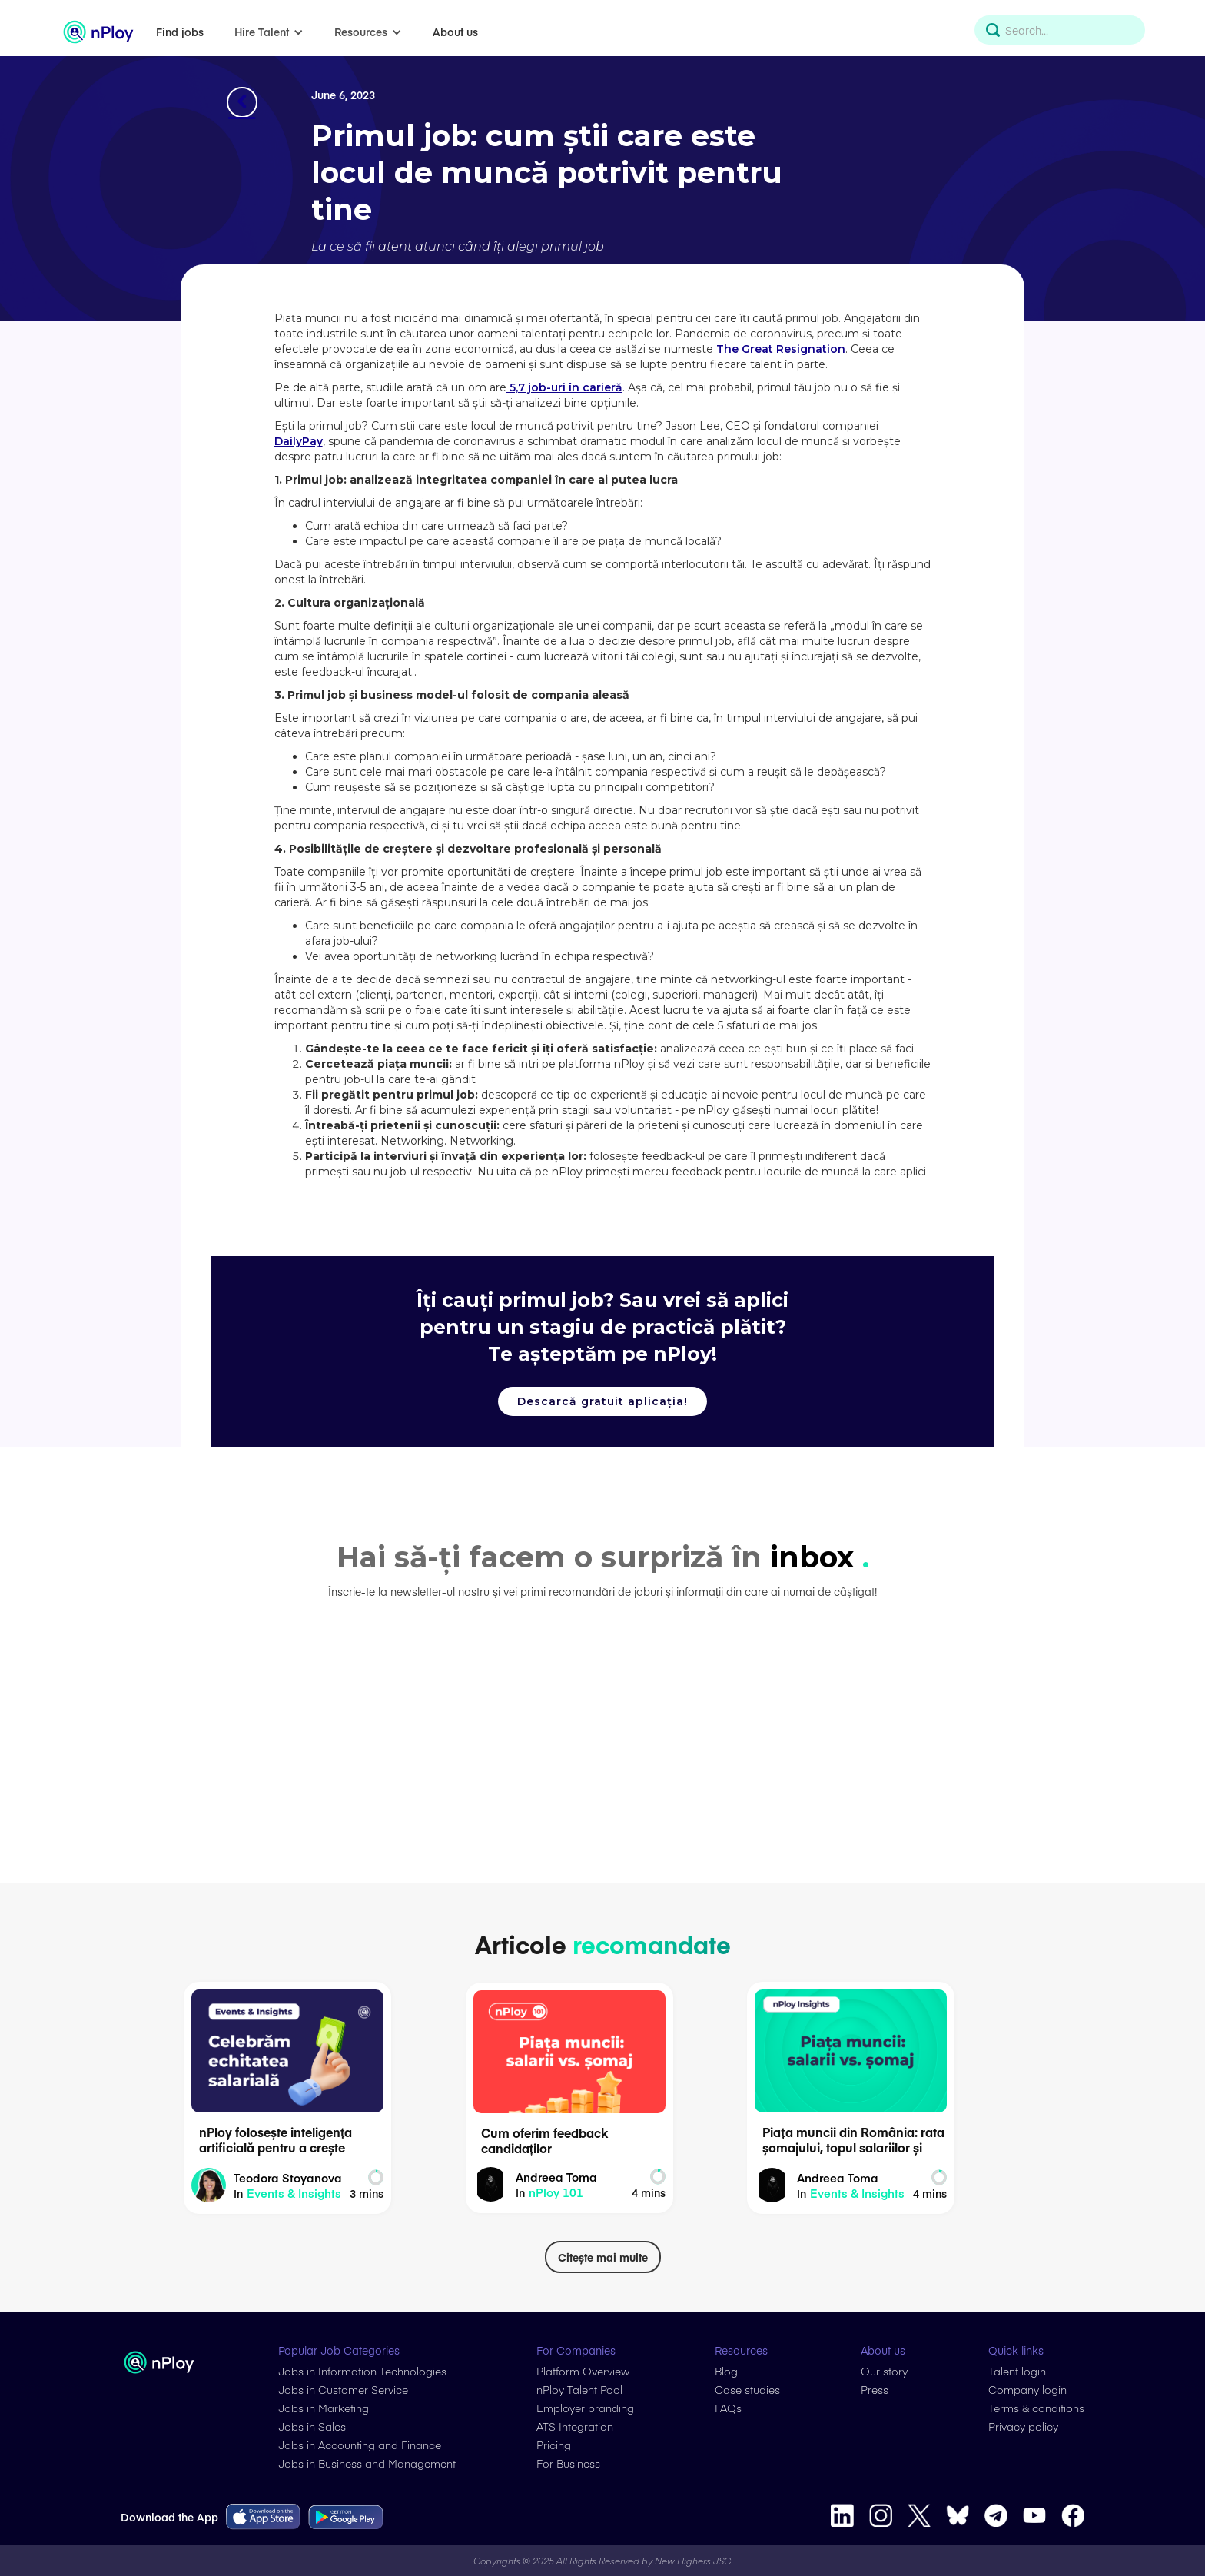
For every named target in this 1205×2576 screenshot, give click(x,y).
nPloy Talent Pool (579, 2389)
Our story (884, 2370)
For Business (568, 2463)
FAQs (728, 2407)
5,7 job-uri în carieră (564, 387)
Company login (1027, 2389)
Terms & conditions (1036, 2407)
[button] (269, 31)
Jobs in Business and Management (367, 2463)
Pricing (553, 2444)
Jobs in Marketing (323, 2407)
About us (455, 31)
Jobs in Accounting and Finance (359, 2444)
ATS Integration (574, 2426)
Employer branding (585, 2407)
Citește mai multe (603, 2257)
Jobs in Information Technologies (362, 2370)
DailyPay (298, 441)
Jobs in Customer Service (343, 2389)
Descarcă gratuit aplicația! (602, 1401)
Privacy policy (1023, 2426)
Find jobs (180, 31)
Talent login (1017, 2370)
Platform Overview (582, 2370)
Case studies (747, 2389)
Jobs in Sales (312, 2426)
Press (874, 2389)
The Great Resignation (779, 349)
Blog (726, 2370)
